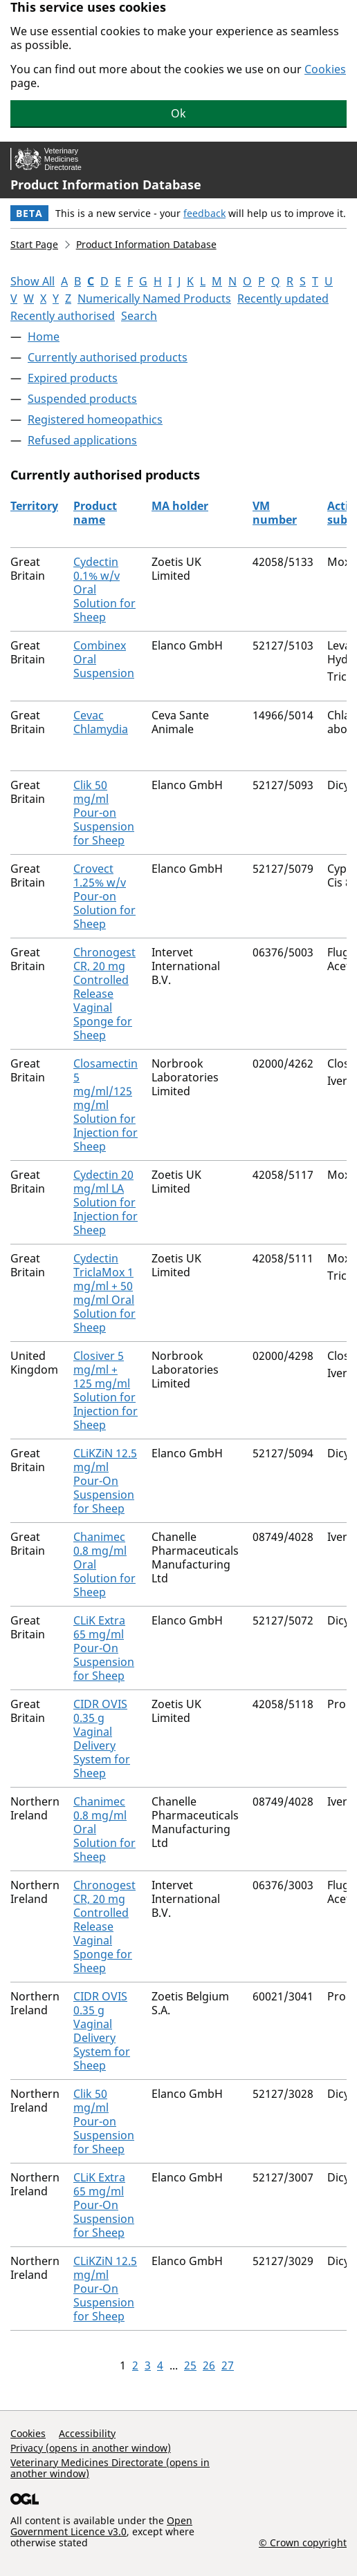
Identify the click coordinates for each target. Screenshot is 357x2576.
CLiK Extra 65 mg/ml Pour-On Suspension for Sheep (103, 1648)
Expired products (73, 378)
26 (209, 2365)
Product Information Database (105, 184)
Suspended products (82, 399)
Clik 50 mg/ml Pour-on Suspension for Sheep (103, 812)
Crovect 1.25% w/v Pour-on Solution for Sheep (104, 896)
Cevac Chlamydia (100, 722)
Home (44, 336)
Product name (95, 512)
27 (227, 2365)
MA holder (180, 505)
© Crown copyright (303, 2542)
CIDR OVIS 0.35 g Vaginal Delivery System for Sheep (101, 1738)
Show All (32, 281)
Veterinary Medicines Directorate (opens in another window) (110, 2468)
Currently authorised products (107, 357)
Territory (34, 505)
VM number (275, 512)
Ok (178, 113)
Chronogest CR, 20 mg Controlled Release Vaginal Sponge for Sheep (104, 994)
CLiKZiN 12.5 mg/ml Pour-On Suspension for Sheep (105, 1481)
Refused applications (82, 440)
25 (190, 2365)
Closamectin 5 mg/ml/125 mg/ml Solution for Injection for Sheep (105, 1105)
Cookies (325, 69)
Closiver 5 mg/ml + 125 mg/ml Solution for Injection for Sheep (105, 1390)
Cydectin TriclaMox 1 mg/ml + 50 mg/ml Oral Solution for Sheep (104, 1293)
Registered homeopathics (95, 419)
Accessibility (87, 2433)
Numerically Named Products (154, 298)
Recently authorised (62, 315)
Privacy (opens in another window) (90, 2447)
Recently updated (283, 298)
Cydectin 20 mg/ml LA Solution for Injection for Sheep (105, 1202)
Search (139, 315)
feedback (204, 213)
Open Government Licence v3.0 (101, 2526)
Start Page (34, 244)
